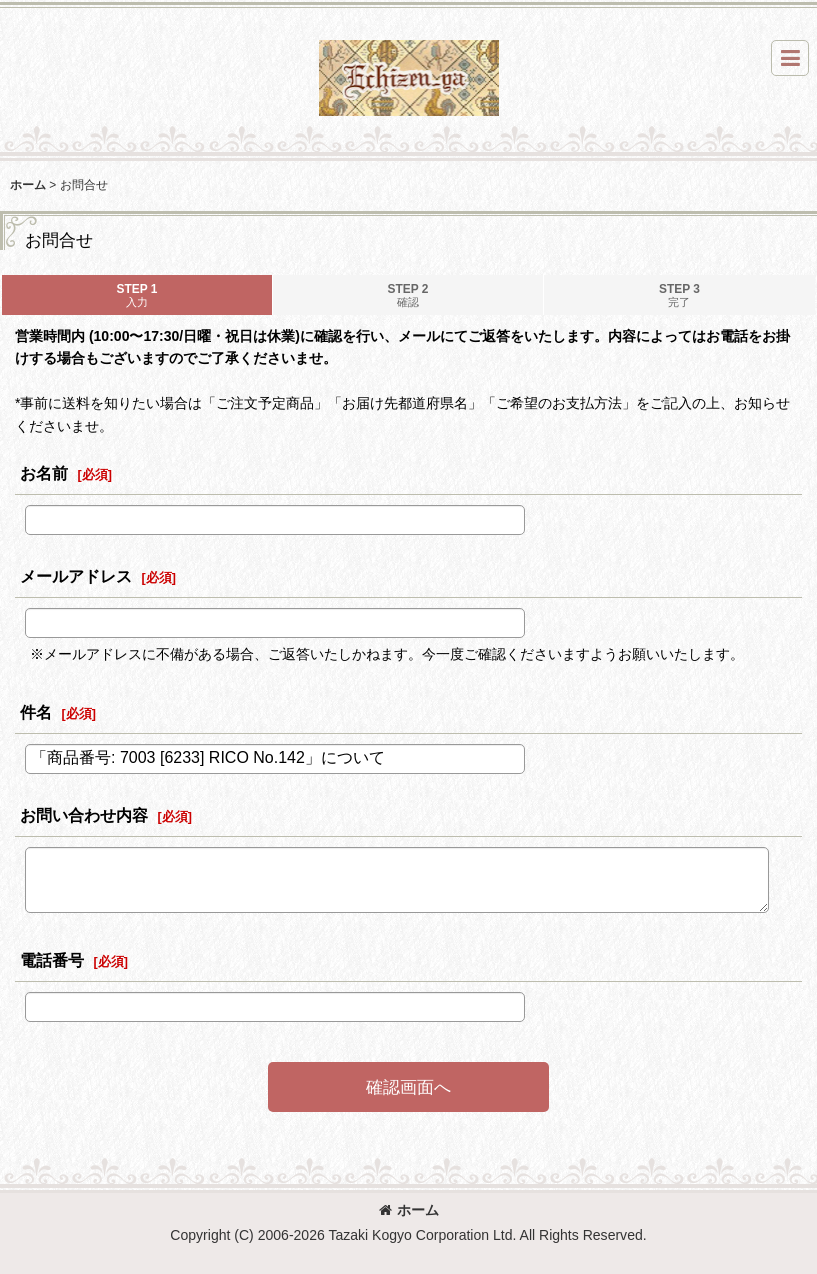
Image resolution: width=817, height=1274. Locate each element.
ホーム (409, 1210)
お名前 (44, 473)
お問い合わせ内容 (84, 815)
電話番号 (52, 960)
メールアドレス (76, 576)
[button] (790, 58)
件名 (36, 712)
